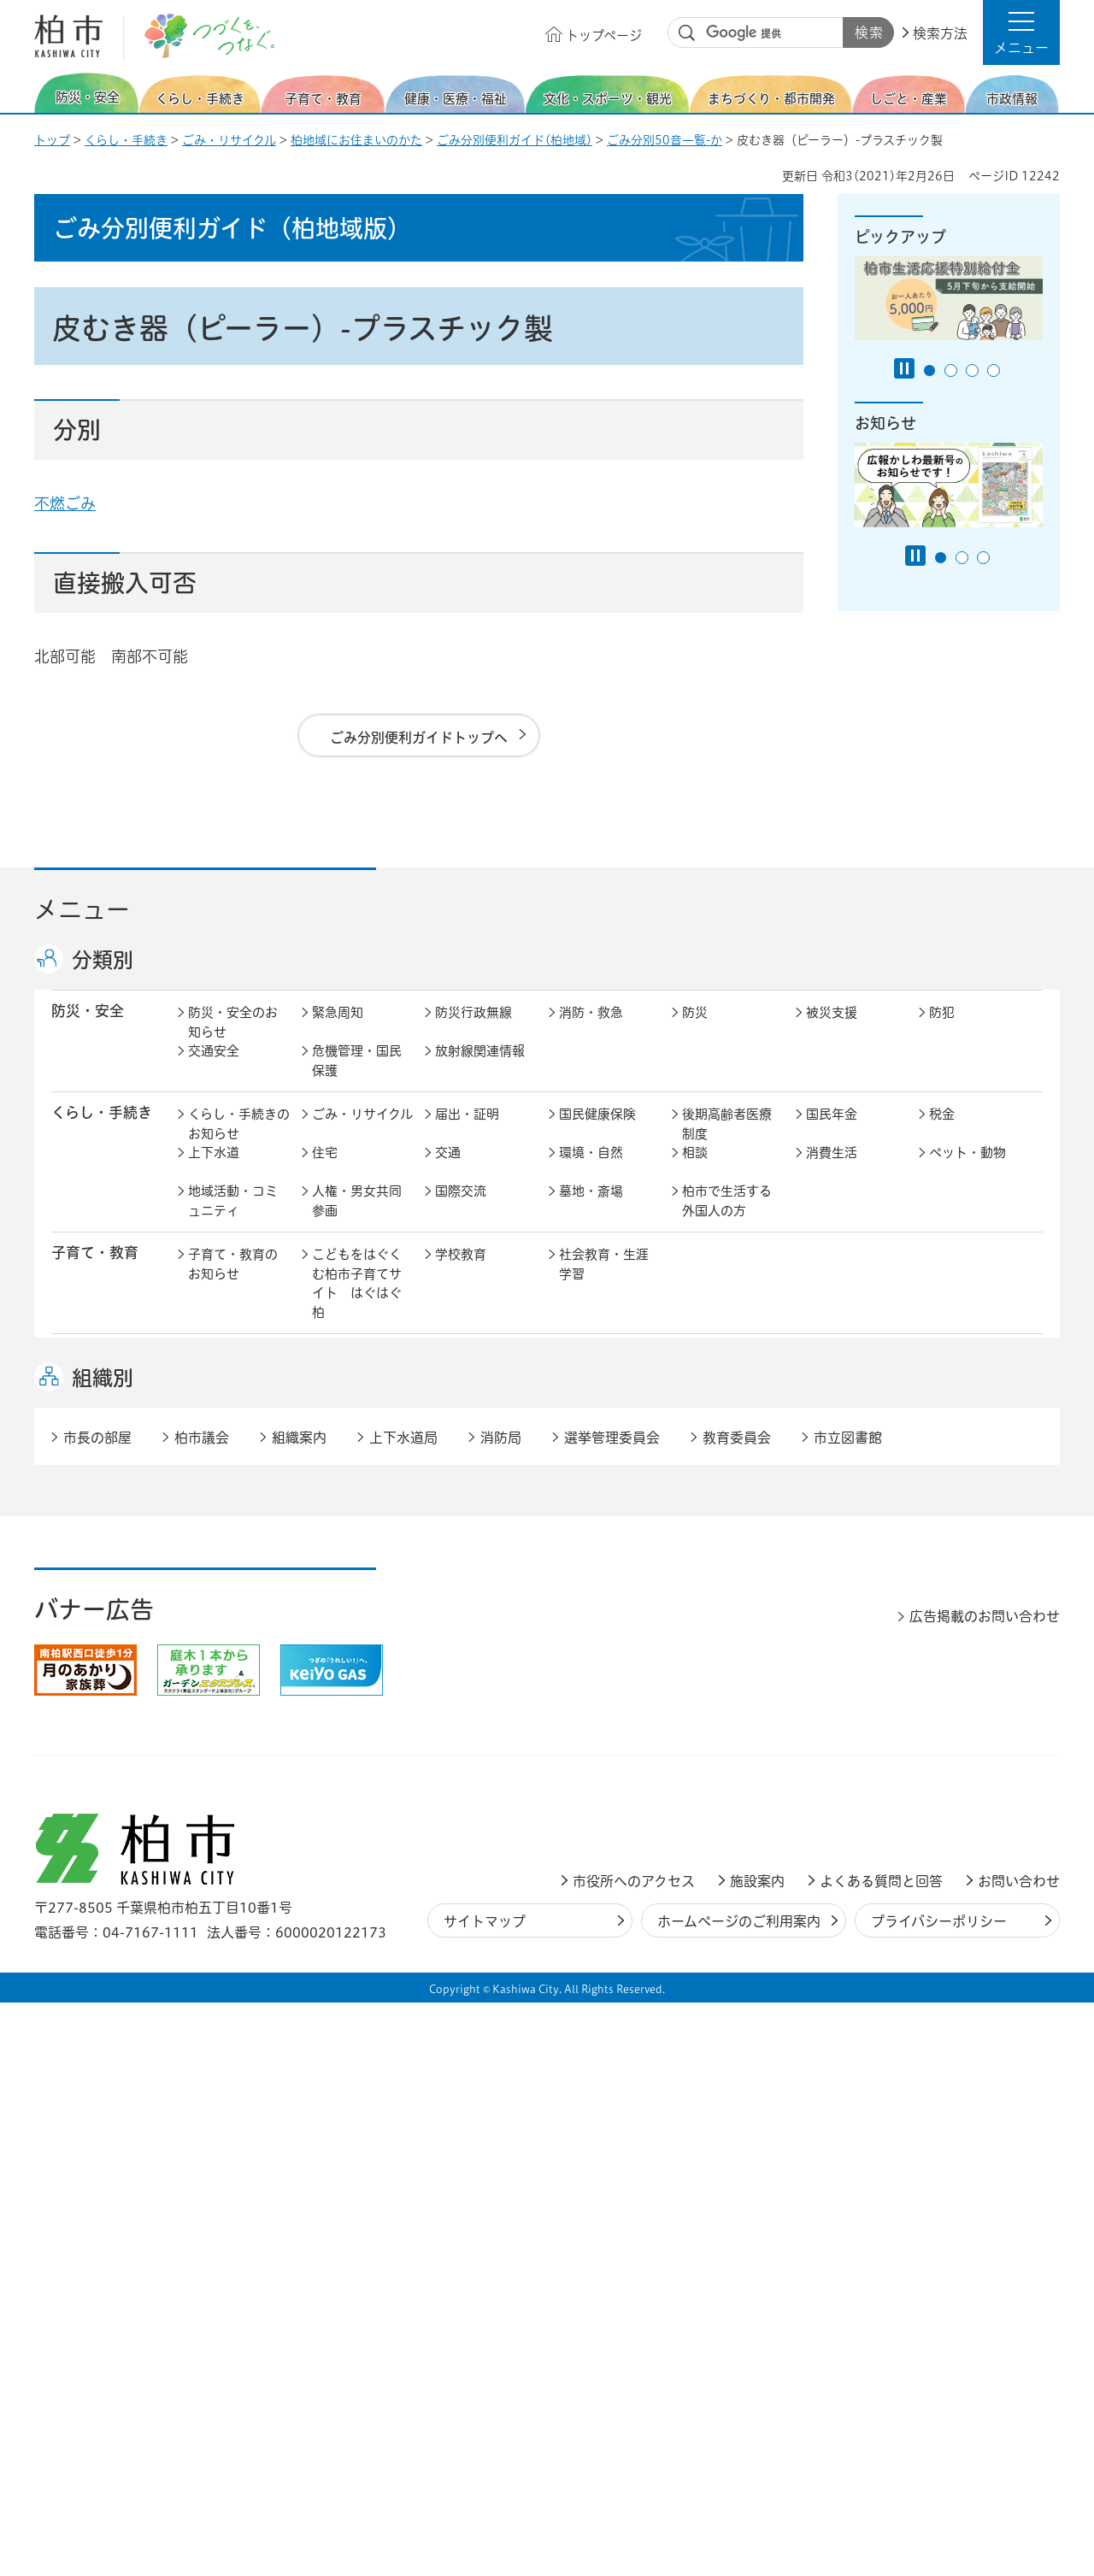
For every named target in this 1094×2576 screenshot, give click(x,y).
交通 (448, 1170)
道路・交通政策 (357, 1597)
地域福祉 (213, 1412)
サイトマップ (485, 2495)
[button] (1021, 32)
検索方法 (940, 33)
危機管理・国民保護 (357, 1078)
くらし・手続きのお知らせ (239, 1142)
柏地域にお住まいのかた (356, 140)
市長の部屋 (344, 1723)
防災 (695, 1030)
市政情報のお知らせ (233, 1733)
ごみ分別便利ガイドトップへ (419, 737)
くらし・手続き (126, 140)
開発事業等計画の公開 (604, 1568)
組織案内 (299, 2011)
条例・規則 (220, 1800)
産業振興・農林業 (604, 1670)
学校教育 (460, 1272)
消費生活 (831, 1170)
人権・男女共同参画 (357, 1219)
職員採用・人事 (851, 1723)
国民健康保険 (597, 1132)
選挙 (325, 1762)
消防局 (500, 2011)
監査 (572, 1762)
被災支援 (831, 1030)
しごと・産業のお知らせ (233, 1670)
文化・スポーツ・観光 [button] (109, 1485)
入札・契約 (714, 1660)
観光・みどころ (604, 1475)
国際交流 (460, 1209)
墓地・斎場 (591, 1209)
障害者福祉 (961, 1373)
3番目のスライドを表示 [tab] (972, 370)
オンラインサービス (974, 1772)
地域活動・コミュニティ (233, 1219)
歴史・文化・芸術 (357, 1485)
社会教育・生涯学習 (604, 1282)
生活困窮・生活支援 (357, 1422)
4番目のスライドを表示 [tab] (993, 370)
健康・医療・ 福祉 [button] (94, 1383)
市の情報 (460, 1723)
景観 (695, 1558)
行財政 (701, 1723)
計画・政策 (591, 1723)
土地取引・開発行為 (604, 1607)
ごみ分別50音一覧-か (664, 140)
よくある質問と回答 (881, 2455)
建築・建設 (220, 1597)
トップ (52, 140)
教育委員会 (838, 1762)
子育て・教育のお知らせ (233, 1282)
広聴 (201, 1762)
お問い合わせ (1019, 2455)
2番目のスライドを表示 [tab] (950, 370)
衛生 (572, 1373)
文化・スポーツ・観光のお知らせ (233, 1494)
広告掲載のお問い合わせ (984, 2190)
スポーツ (460, 1475)
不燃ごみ (65, 503)
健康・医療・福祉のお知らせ (233, 1383)
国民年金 (831, 1132)
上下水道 (213, 1170)
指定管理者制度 (851, 1660)
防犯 (942, 1030)
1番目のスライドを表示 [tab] (929, 370)
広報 (942, 1723)
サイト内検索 (687, 33)
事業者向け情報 (604, 1412)
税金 (942, 1132)
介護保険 (707, 1373)
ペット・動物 (967, 1170)
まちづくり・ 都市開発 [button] (94, 1567)
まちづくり (343, 1558)
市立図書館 (848, 2011)
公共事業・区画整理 (480, 1607)
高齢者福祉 (838, 1373)
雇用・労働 (344, 1660)
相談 (695, 1170)
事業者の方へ (226, 1863)
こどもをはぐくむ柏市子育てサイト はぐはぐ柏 (357, 1301)
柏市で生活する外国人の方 (727, 1219)
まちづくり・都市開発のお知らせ (239, 1568)
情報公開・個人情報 (480, 1772)
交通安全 (213, 1068)
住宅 (325, 1170)
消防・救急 (591, 1030)
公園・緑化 (838, 1558)
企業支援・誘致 (480, 1660)
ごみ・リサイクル (229, 140)
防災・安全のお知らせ (233, 1040)
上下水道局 (403, 2011)
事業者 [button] (73, 1862)
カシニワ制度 (967, 1558)
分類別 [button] (102, 960)
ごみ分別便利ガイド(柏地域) (514, 140)
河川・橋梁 (714, 1597)
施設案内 (757, 2455)
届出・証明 (467, 1132)
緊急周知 (337, 1030)
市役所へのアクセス (634, 2455)
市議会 (701, 1762)
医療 (448, 1373)
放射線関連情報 (480, 1068)
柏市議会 (201, 2011)
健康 (325, 1373)
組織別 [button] (102, 1951)
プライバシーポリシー (939, 2495)
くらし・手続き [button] (101, 1130)
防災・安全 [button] (87, 1028)
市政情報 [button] (80, 1721)
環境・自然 (591, 1170)
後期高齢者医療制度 (727, 1142)
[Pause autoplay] (904, 368)
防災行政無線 (473, 1030)
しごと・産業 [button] (94, 1658)
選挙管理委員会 (612, 2011)
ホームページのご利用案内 (738, 2495)
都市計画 (460, 1558)
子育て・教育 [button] (94, 1270)
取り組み (707, 1412)
